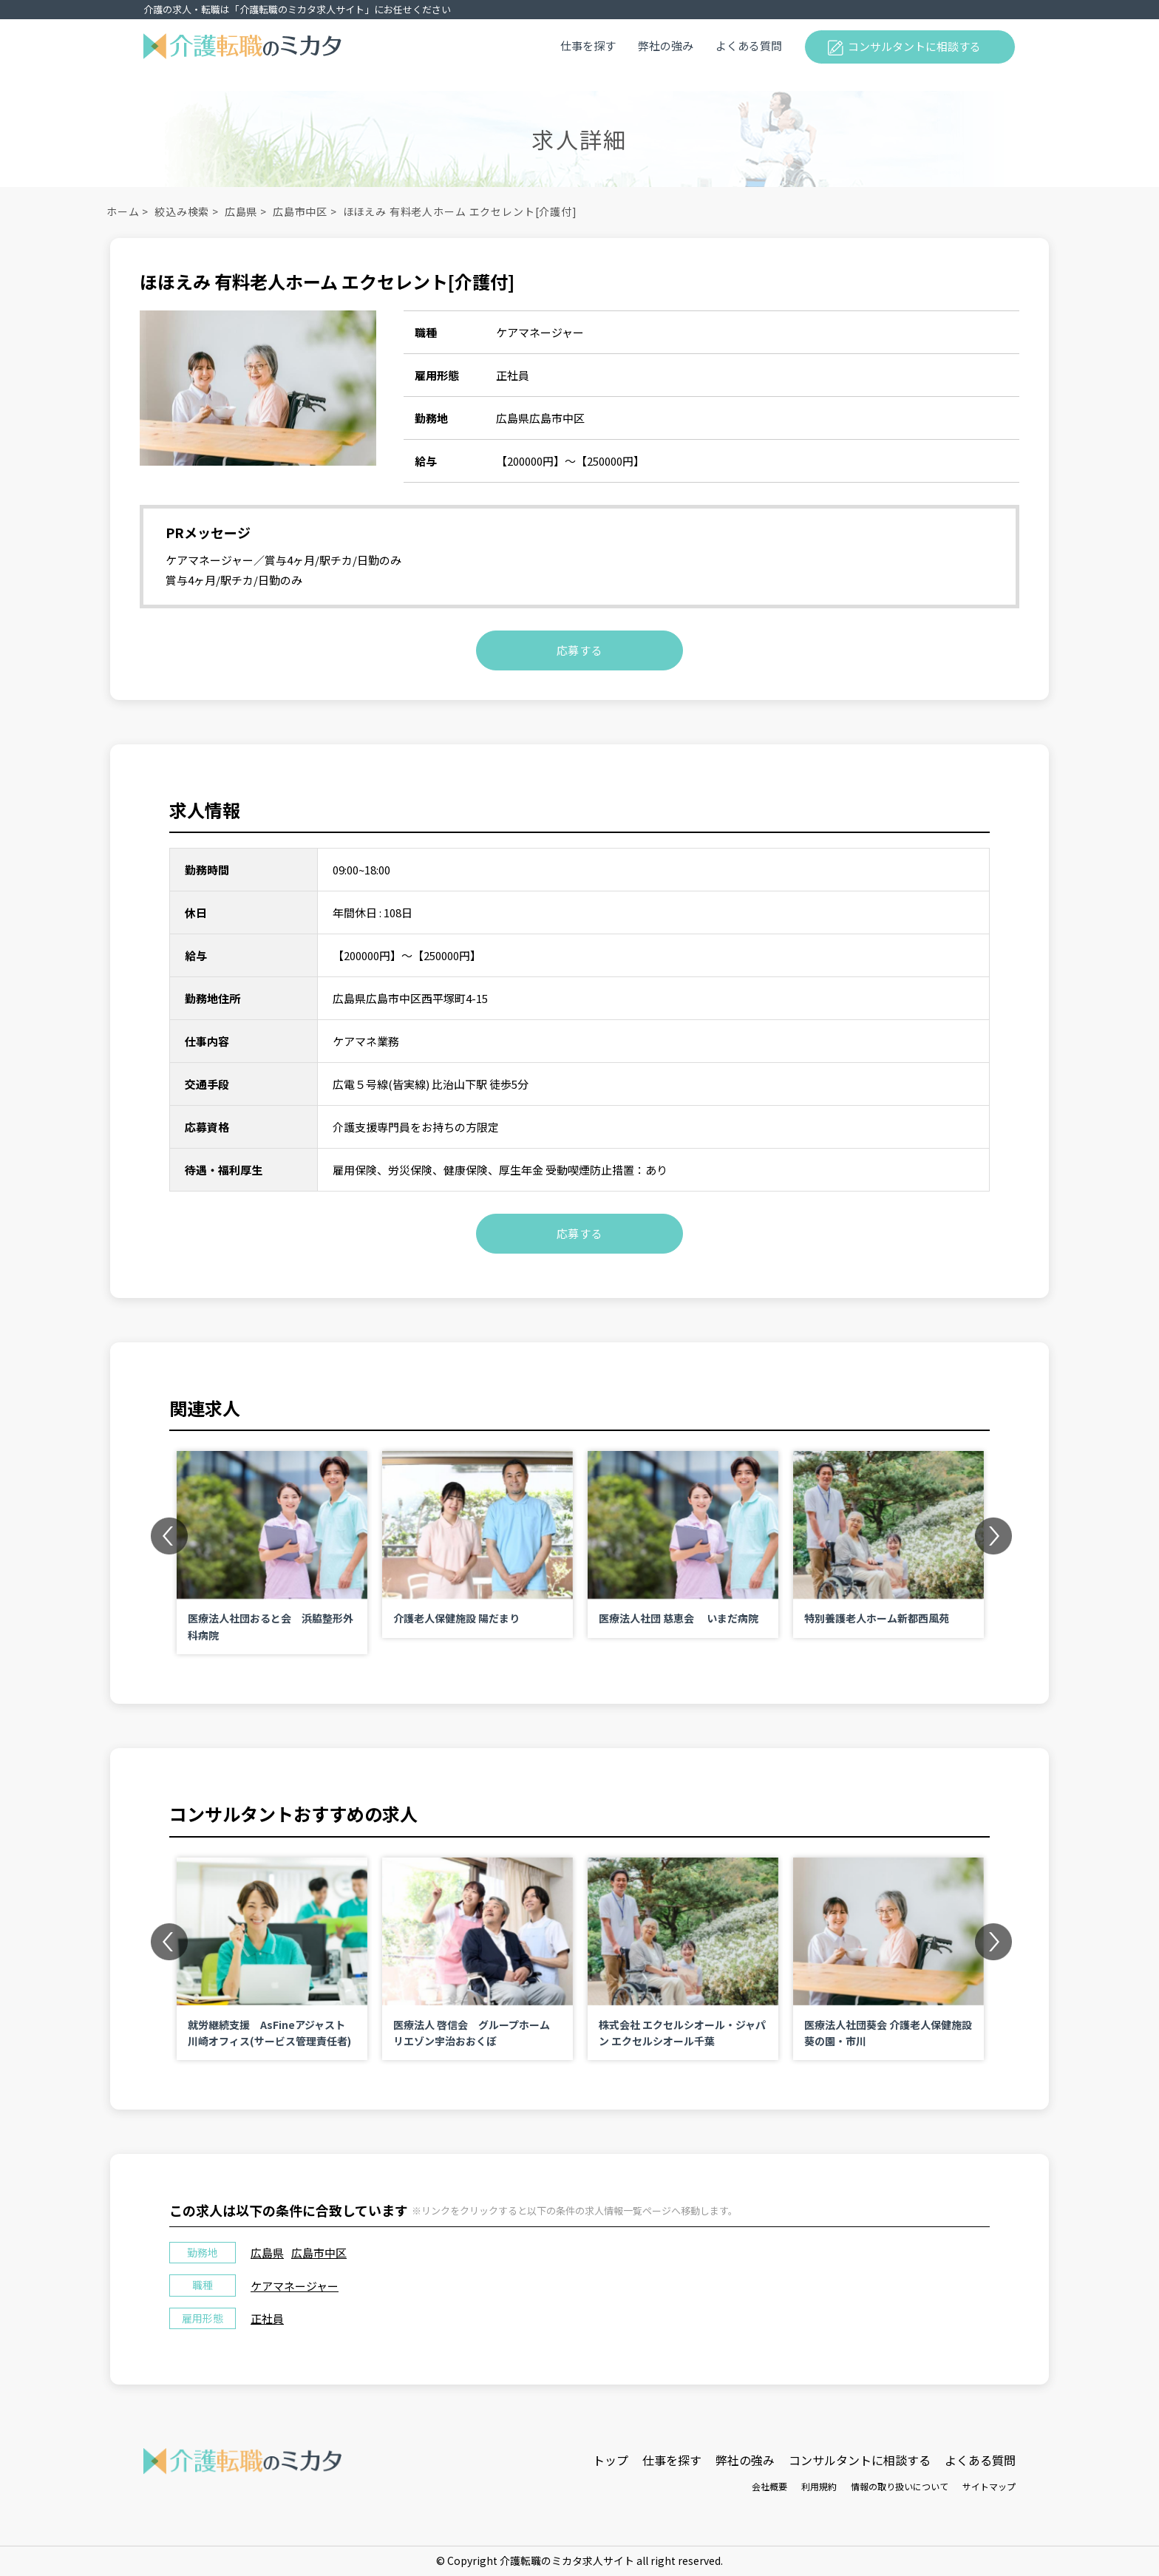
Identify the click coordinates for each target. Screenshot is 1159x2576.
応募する (580, 650)
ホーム (123, 211)
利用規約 (819, 2486)
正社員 (267, 2318)
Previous (169, 1535)
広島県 (241, 211)
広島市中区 (300, 211)
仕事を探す (588, 45)
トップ (610, 2460)
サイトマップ (989, 2486)
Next (993, 1535)
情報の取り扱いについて (899, 2486)
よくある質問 (749, 45)
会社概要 (769, 2486)
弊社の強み (665, 45)
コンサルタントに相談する (914, 46)
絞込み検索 (181, 211)
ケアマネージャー (295, 2286)
